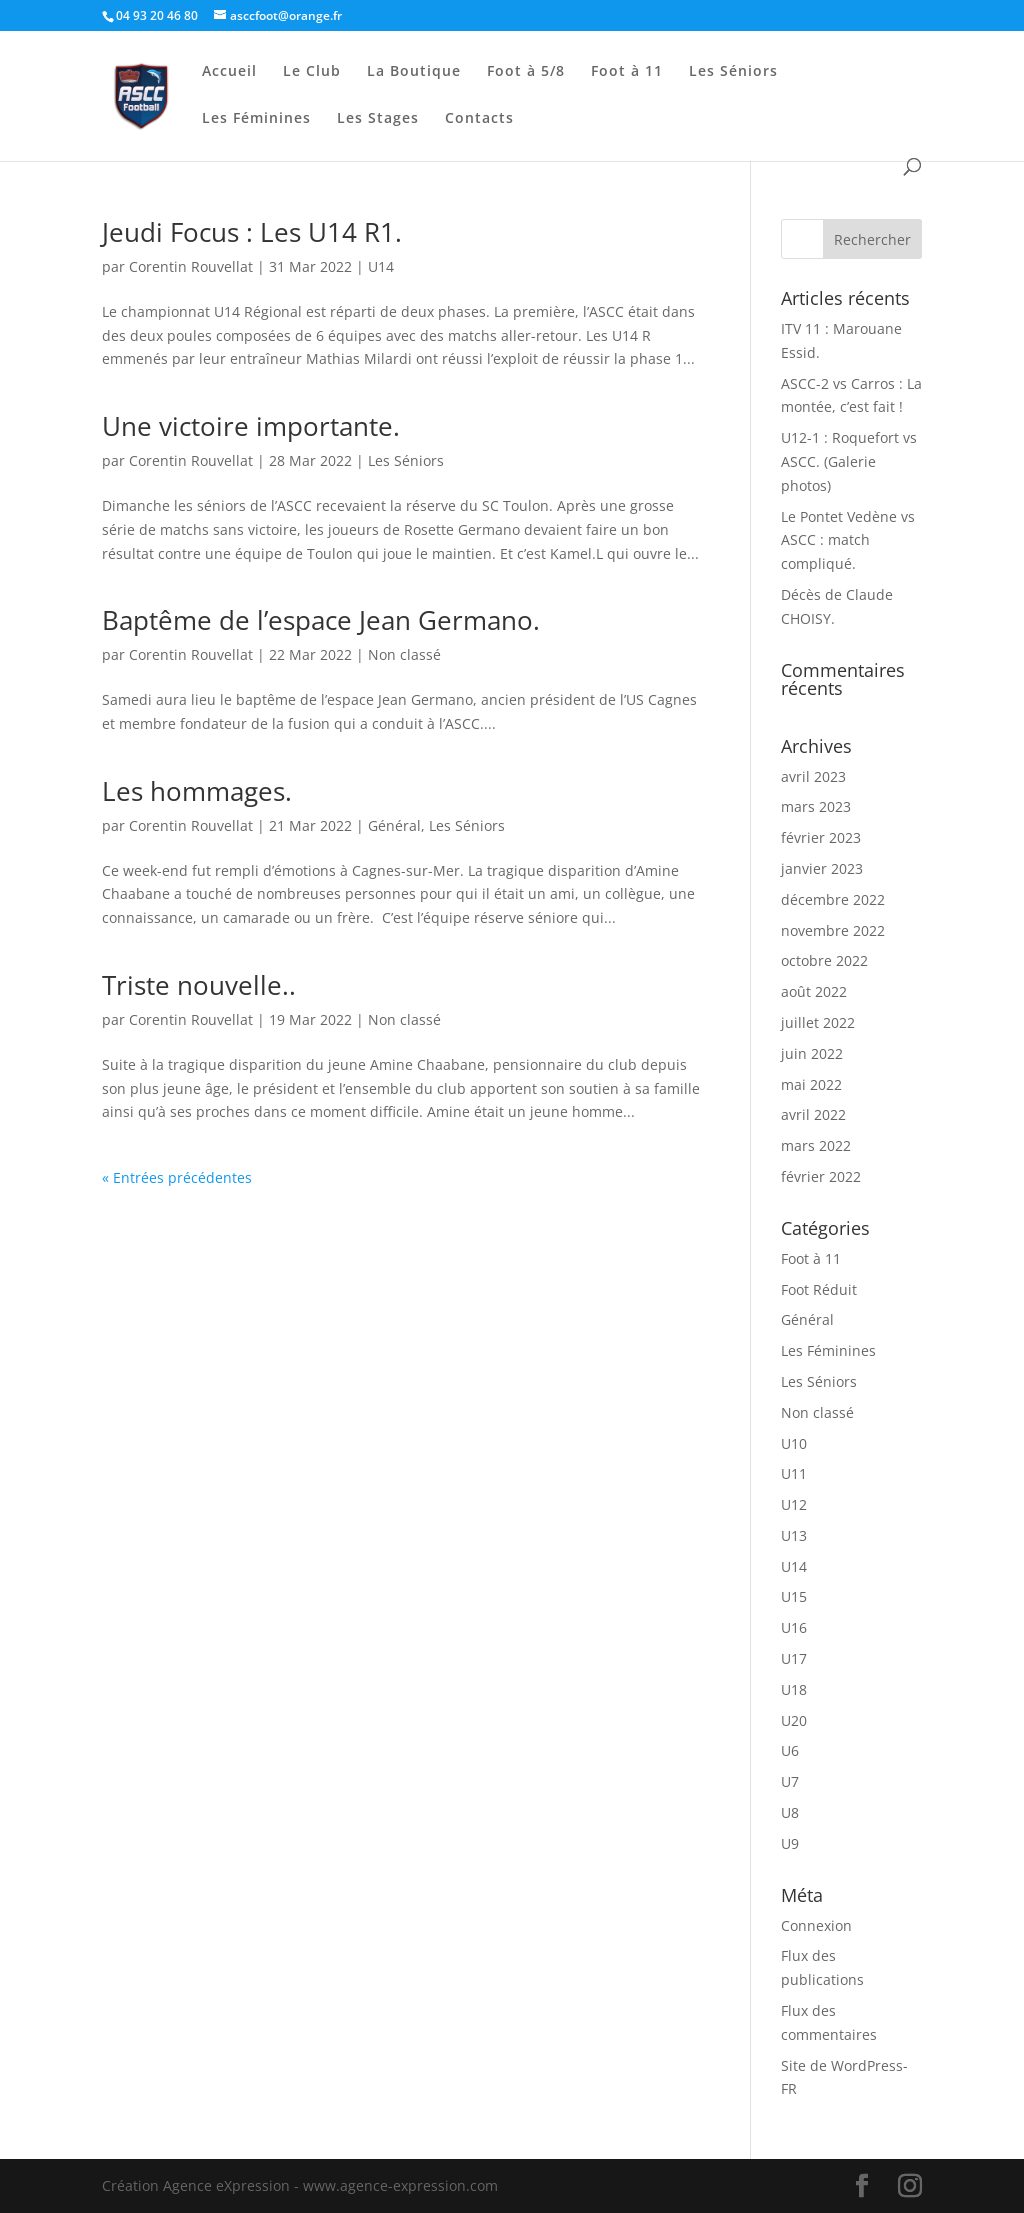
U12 (794, 1504)
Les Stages (378, 119)
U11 (794, 1473)
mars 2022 (816, 1145)
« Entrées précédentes (177, 1177)
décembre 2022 (833, 899)
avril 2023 (813, 776)
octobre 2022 (824, 960)
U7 (790, 1781)
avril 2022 (813, 1114)
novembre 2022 (833, 930)
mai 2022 (811, 1084)
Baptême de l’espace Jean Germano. (321, 620)
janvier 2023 (822, 868)
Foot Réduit (819, 1289)
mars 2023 (816, 806)
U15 (794, 1596)
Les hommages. (197, 791)
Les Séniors (733, 72)
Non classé (404, 654)
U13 (794, 1535)
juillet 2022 (818, 1022)
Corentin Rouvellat (191, 266)
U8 (790, 1812)
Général (394, 825)
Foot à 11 (627, 72)
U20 (794, 1720)
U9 (790, 1843)
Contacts (479, 119)
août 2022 (814, 991)
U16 (794, 1627)
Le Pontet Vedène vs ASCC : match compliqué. (848, 540)
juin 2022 (812, 1053)
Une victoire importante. (251, 426)
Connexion (816, 1925)
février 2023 (821, 837)
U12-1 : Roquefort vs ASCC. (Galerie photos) (849, 461)
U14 (381, 266)
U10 (794, 1443)
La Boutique (414, 72)
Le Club (312, 72)
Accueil (229, 72)
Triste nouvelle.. (199, 985)
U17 (794, 1658)
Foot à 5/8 (526, 72)
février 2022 (821, 1176)
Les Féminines (256, 119)
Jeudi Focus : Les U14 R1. (252, 232)
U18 (794, 1689)
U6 (790, 1750)
